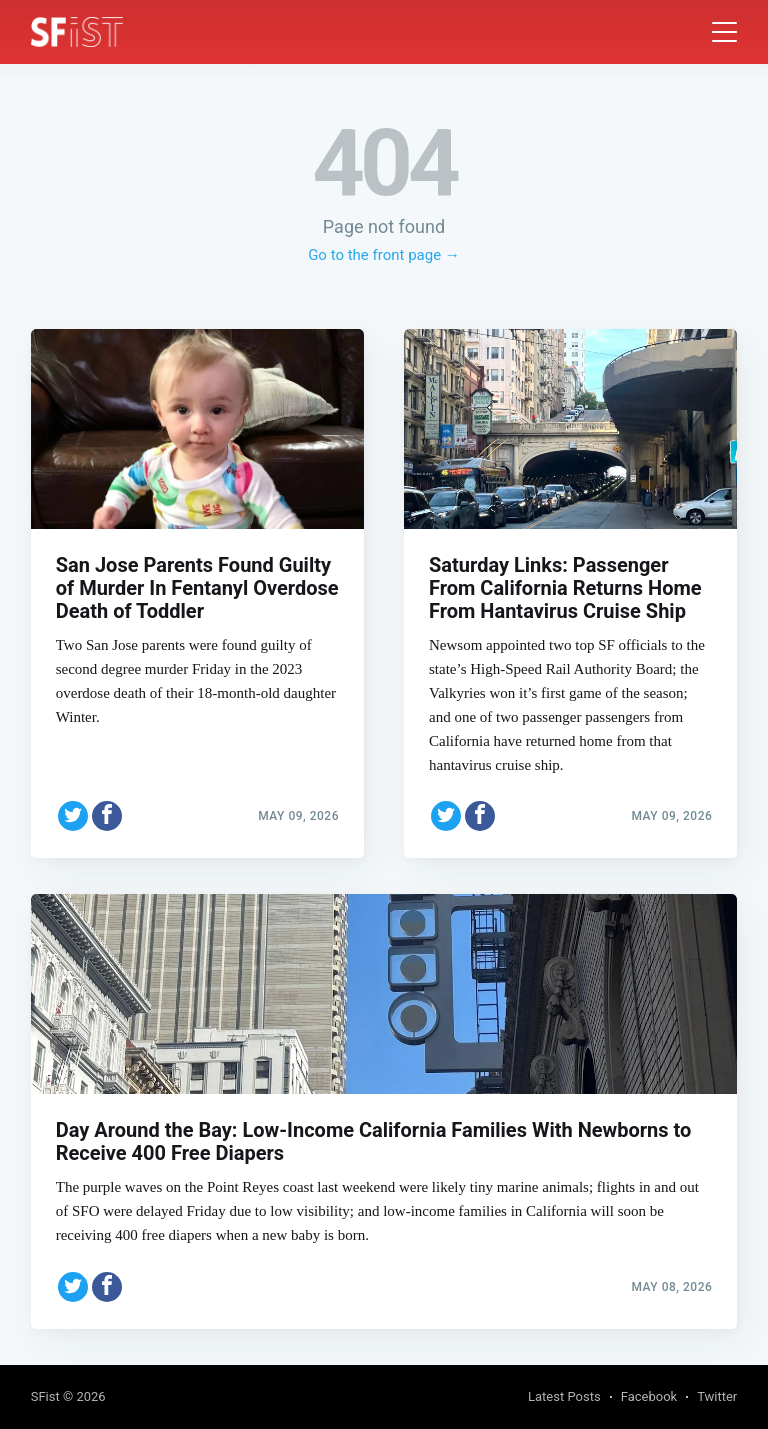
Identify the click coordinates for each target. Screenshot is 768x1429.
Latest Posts (564, 1396)
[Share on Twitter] (73, 809)
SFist (45, 1396)
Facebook (649, 1396)
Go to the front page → (384, 255)
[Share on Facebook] (107, 809)
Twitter (717, 1396)
